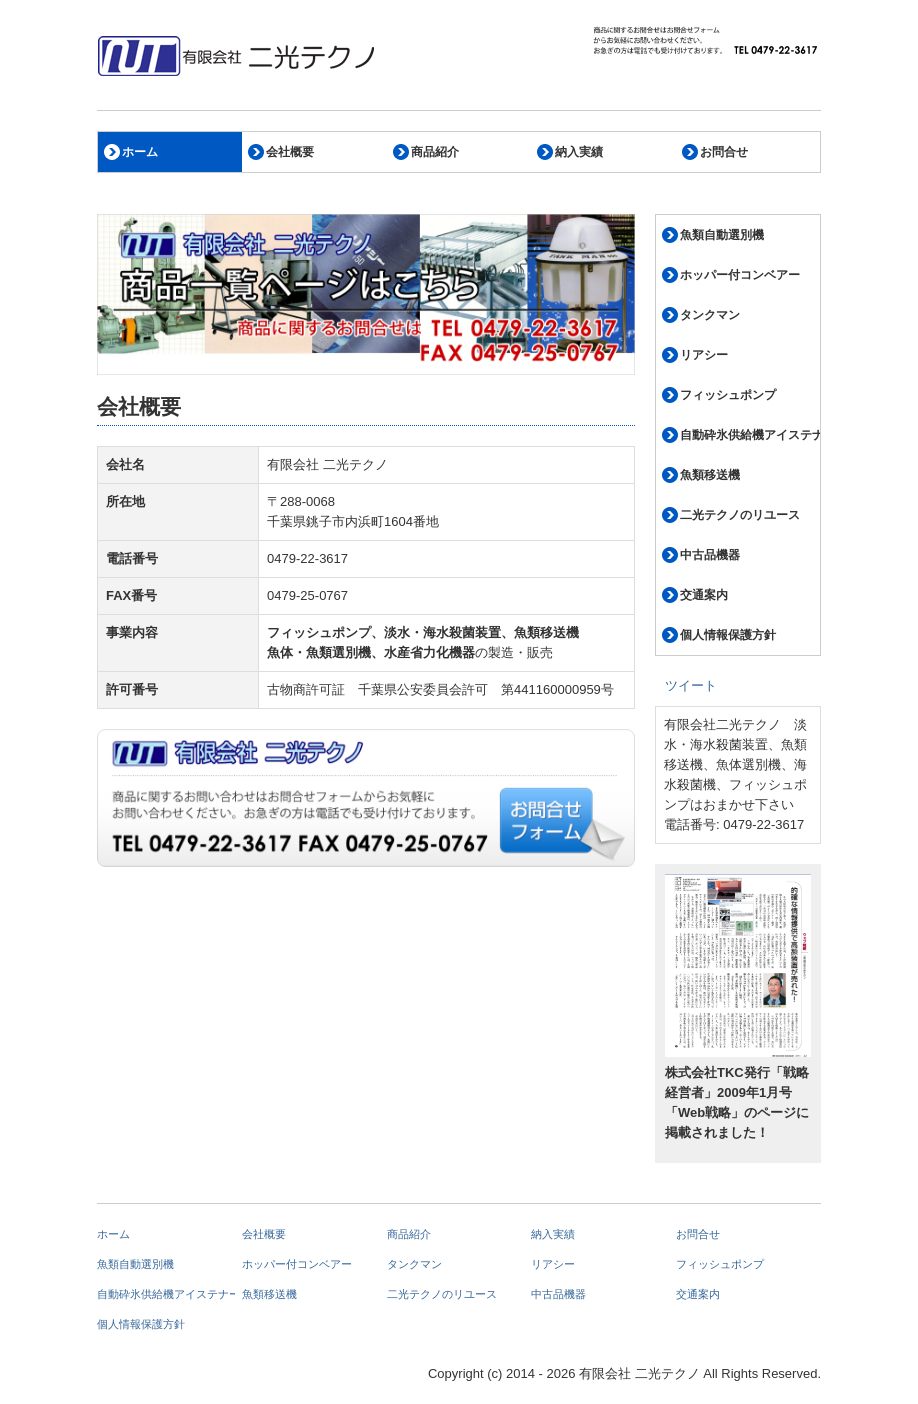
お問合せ (724, 152)
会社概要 (290, 152)
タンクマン (710, 315)
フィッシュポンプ (728, 395)
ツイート (691, 685)
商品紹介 (435, 152)
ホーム (140, 152)
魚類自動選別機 (722, 235)
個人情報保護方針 (728, 635)
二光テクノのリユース (740, 515)
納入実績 (579, 152)
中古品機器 (710, 555)
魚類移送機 (710, 475)
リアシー (704, 355)
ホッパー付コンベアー (740, 275)
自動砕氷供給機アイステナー (750, 435)
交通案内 (704, 595)
